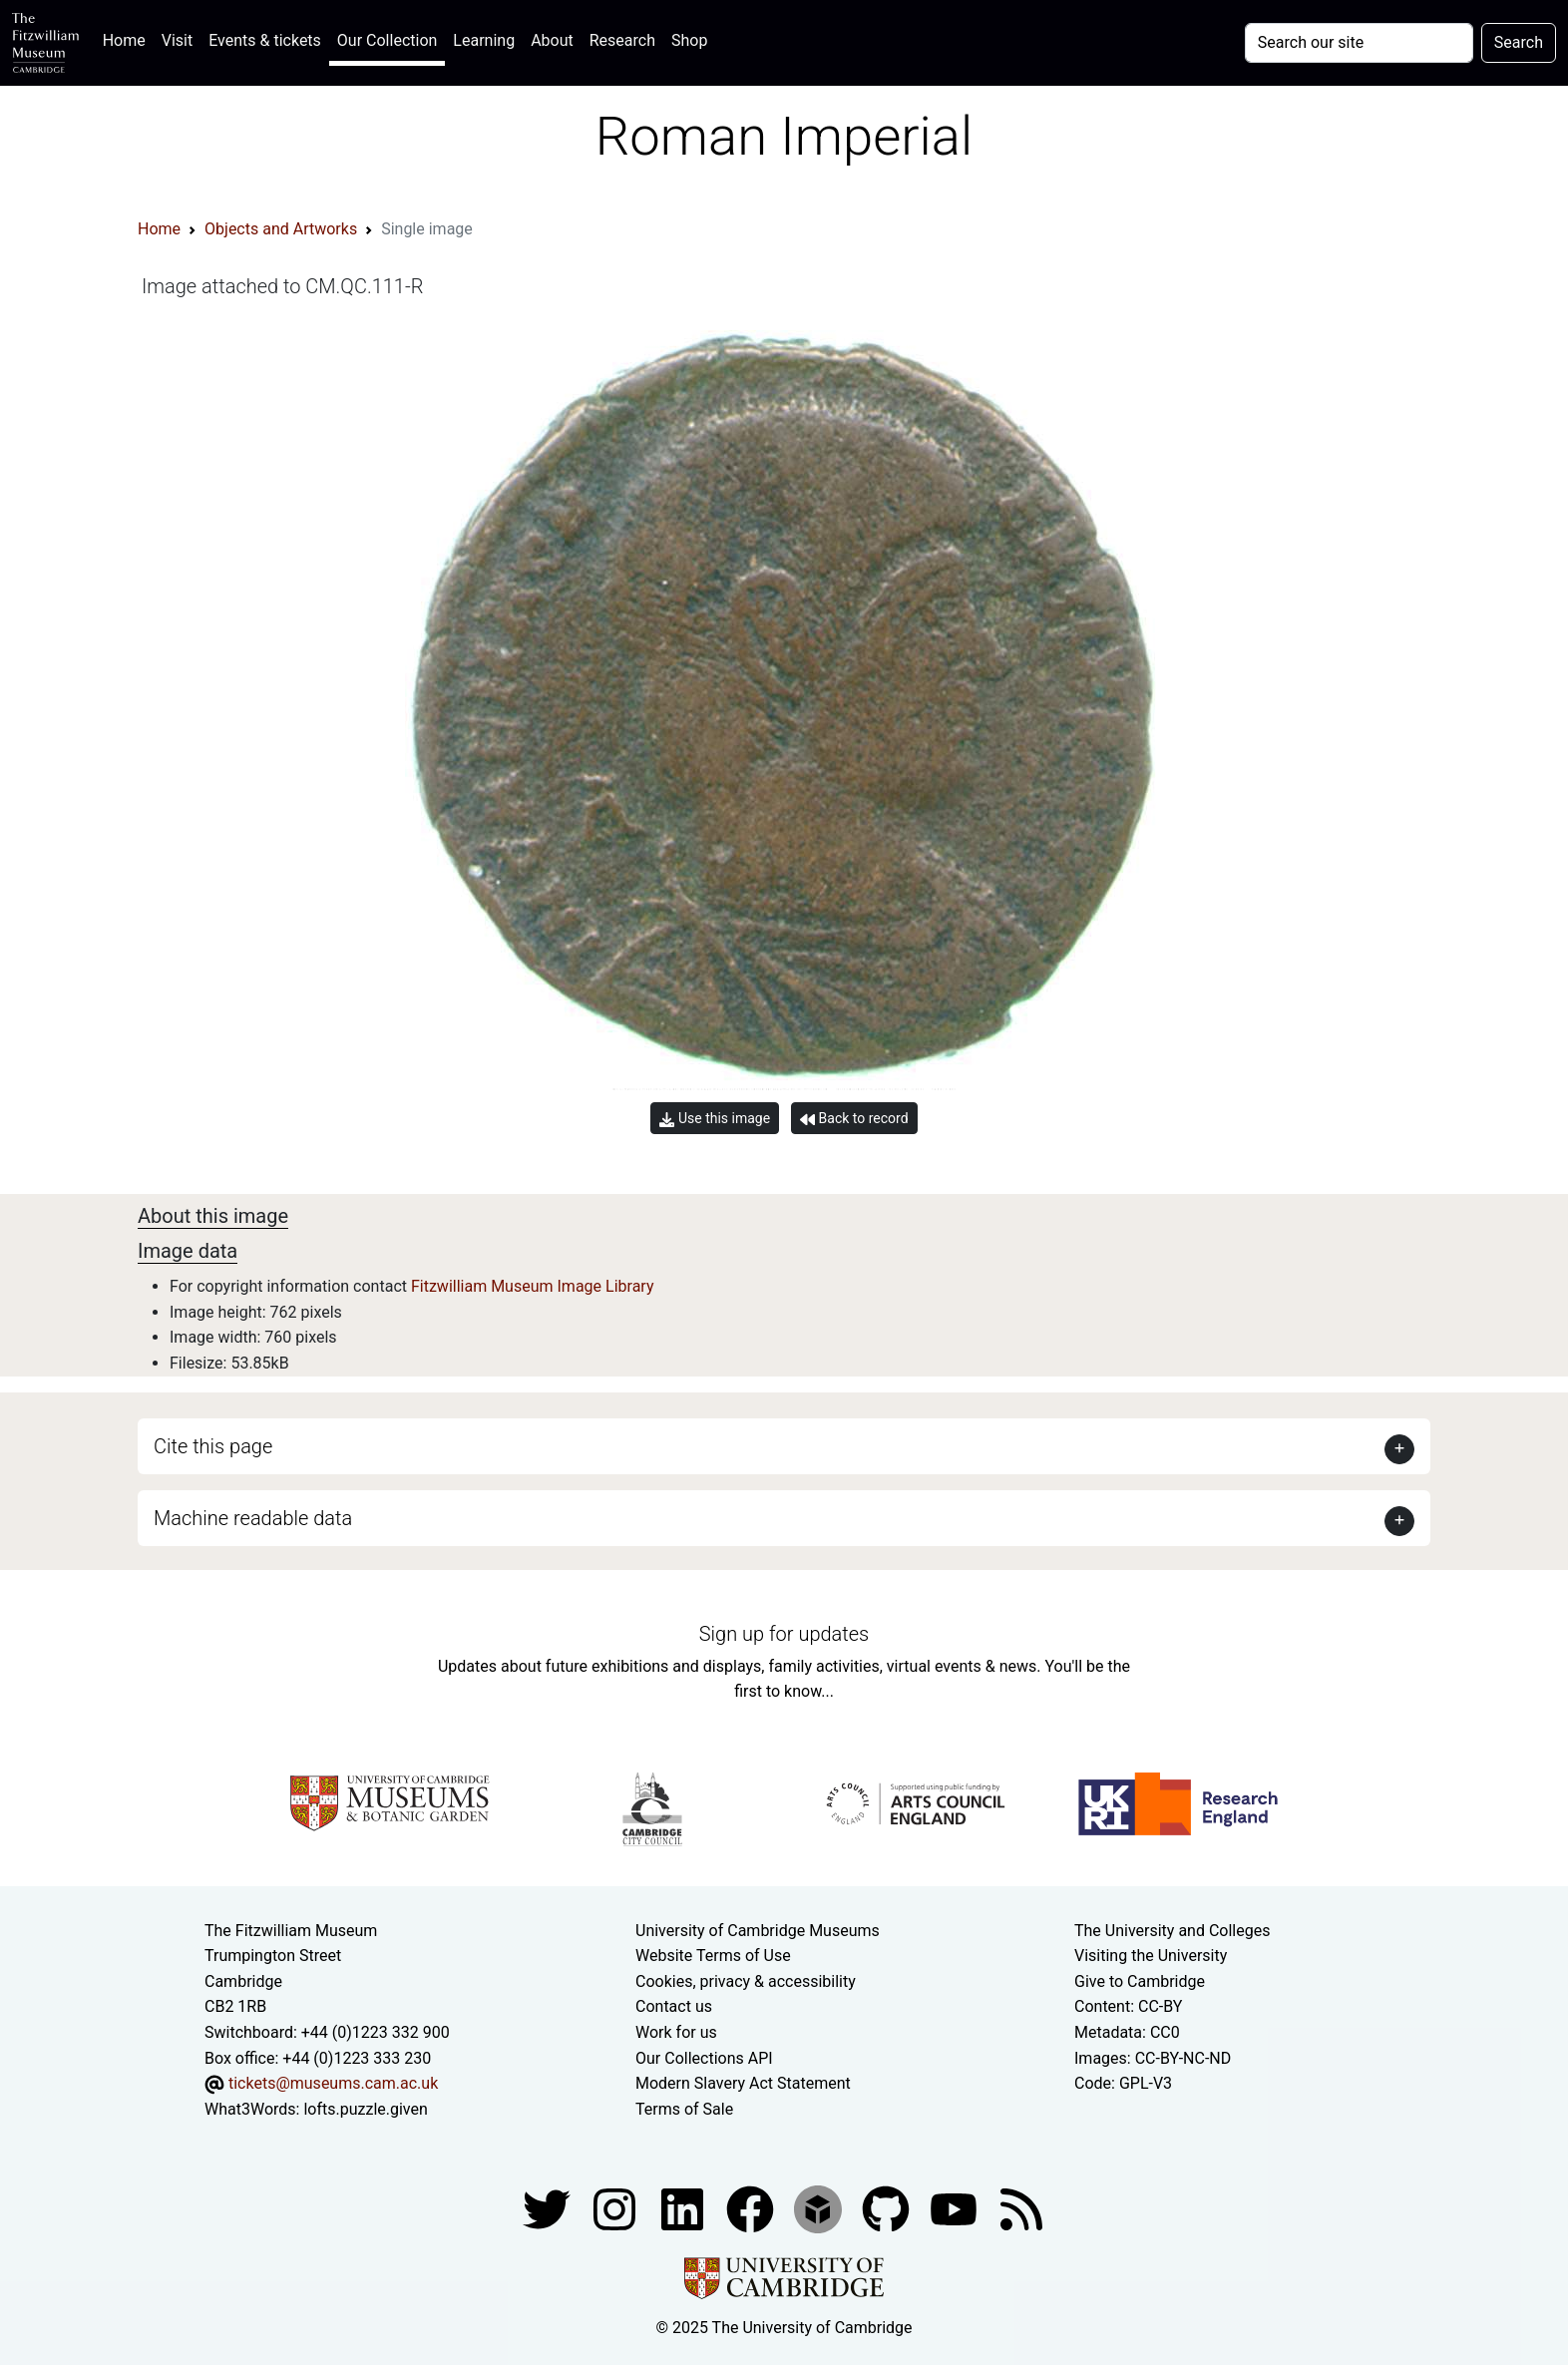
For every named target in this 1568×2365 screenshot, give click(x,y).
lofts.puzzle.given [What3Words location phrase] (365, 2109)
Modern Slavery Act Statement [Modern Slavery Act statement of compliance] (743, 2083)
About (552, 40)
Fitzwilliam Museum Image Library (532, 1286)
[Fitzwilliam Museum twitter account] (549, 2208)
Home (128, 38)
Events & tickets (264, 40)
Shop (689, 40)
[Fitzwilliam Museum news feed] (1021, 2208)
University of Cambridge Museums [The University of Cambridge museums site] (757, 1930)
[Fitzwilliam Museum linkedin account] (752, 2208)
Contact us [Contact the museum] (673, 2006)
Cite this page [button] (213, 1446)
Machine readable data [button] (253, 1518)
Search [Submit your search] (1518, 42)
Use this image (714, 1118)
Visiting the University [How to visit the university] (1150, 1955)
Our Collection (387, 40)
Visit (177, 40)
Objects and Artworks (280, 228)
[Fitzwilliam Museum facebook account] (684, 2208)
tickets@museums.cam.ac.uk (333, 2083)
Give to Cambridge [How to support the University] (1139, 1981)
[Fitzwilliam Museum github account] (888, 2208)
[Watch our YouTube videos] (955, 2208)
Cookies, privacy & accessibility (745, 1981)
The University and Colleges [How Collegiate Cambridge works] (1172, 1930)
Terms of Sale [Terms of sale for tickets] (684, 2109)
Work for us (676, 2032)
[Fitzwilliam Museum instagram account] (616, 2208)
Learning (484, 40)
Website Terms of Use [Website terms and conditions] (713, 1955)
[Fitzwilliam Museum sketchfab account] (820, 2208)
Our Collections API (704, 2058)
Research (622, 40)
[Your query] (1359, 43)
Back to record (854, 1118)
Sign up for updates (784, 1634)
